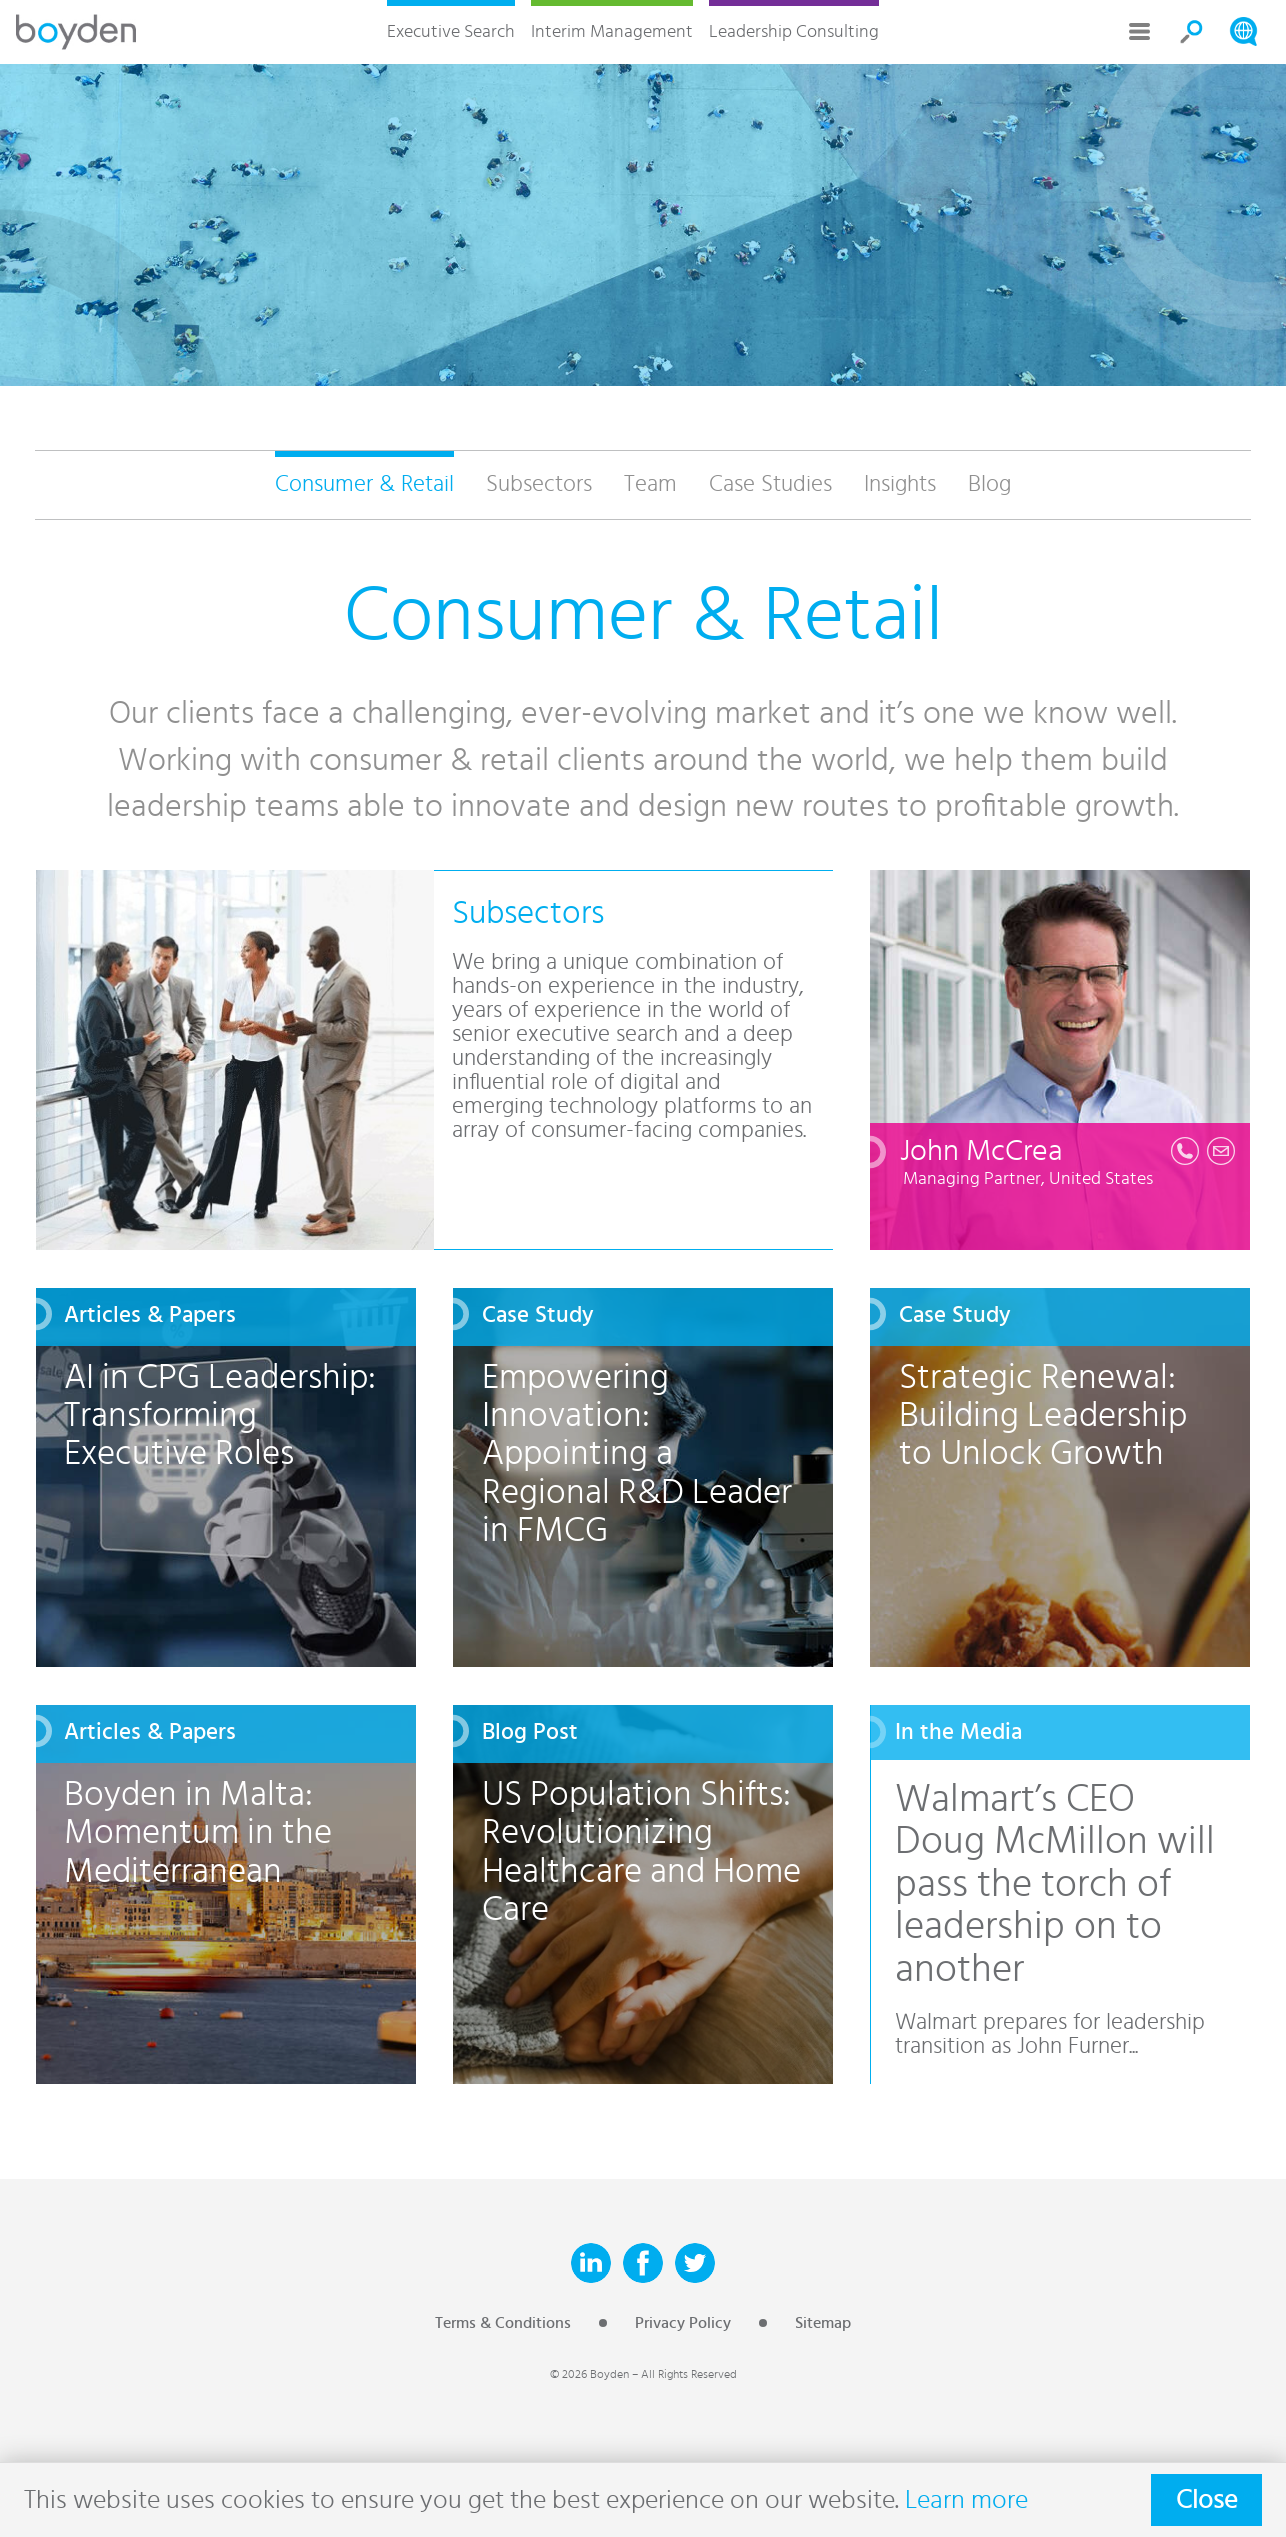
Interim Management (612, 32)
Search (1192, 32)
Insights (900, 484)
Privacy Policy (683, 2323)
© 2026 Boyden (589, 2374)
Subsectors (539, 484)
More (1140, 32)
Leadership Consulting (794, 32)
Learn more (966, 2500)
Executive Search (451, 32)
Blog (989, 484)
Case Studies (770, 484)
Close (1206, 2500)
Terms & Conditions (503, 2323)
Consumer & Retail (364, 484)
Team (650, 484)
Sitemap (823, 2323)
